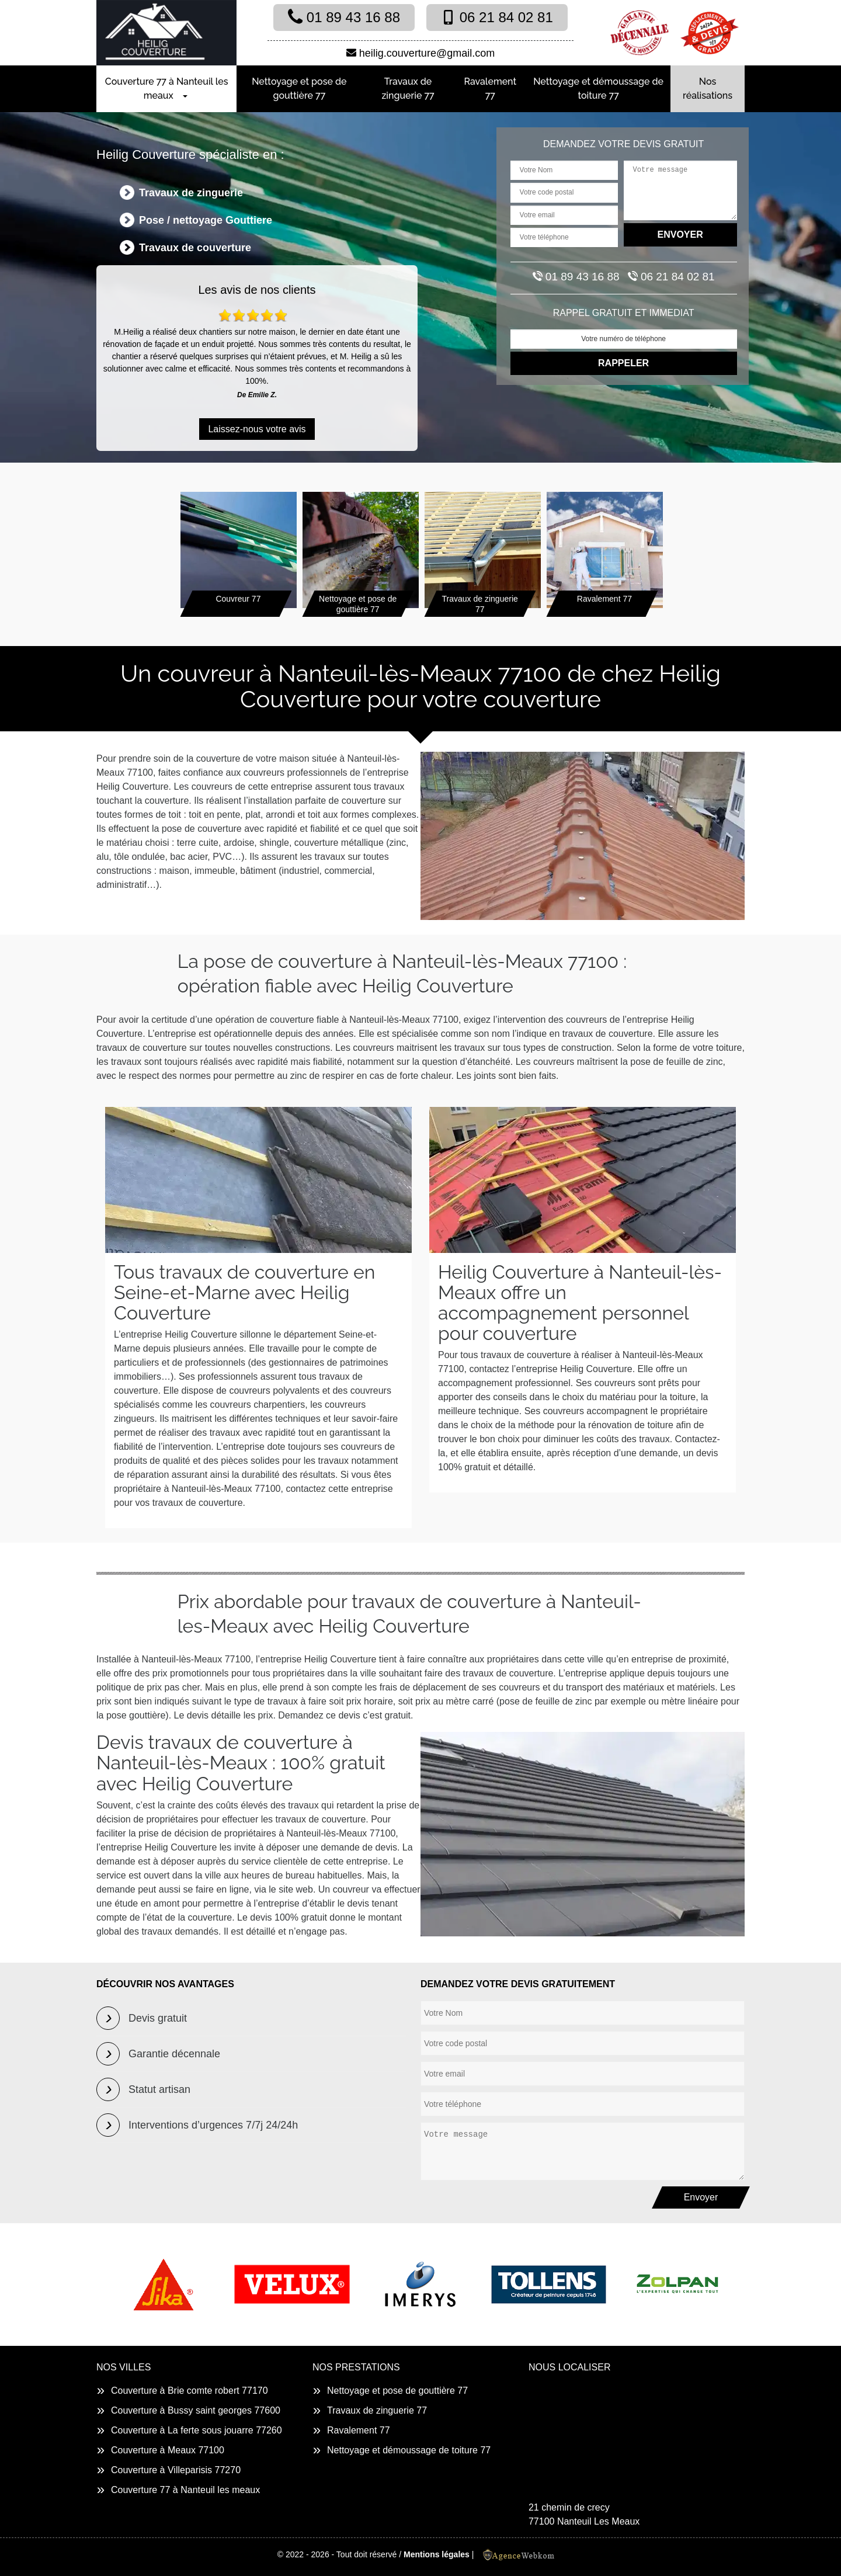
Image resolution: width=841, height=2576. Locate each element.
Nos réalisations (707, 88)
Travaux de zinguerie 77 (407, 88)
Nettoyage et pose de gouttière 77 (299, 88)
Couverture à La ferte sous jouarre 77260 (196, 2430)
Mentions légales (437, 2554)
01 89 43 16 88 (344, 17)
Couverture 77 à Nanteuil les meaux (166, 88)
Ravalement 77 (490, 88)
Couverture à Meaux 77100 (167, 2450)
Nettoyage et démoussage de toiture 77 (598, 88)
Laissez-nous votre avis (256, 429)
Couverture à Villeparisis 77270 (176, 2470)
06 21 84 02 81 (497, 17)
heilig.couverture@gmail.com (420, 53)
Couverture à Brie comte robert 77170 (189, 2391)
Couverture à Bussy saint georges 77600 (195, 2410)
